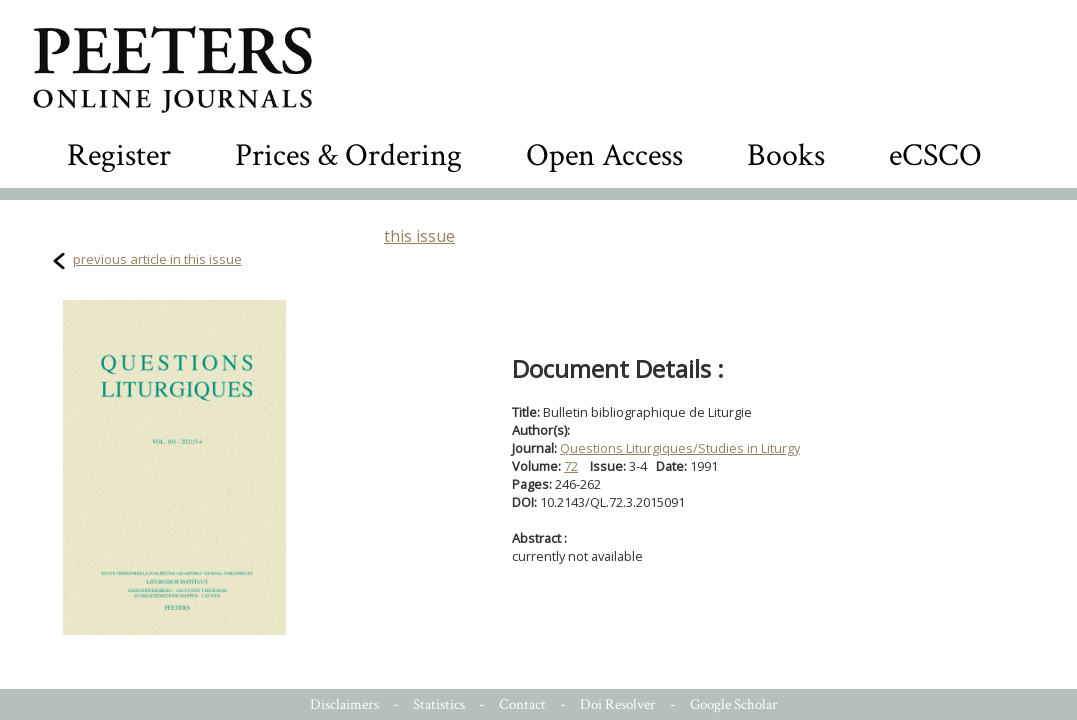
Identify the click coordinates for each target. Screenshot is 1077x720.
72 (571, 466)
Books (786, 155)
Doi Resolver (618, 704)
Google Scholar (734, 704)
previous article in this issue (157, 259)
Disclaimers (344, 704)
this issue (419, 236)
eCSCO (935, 155)
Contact (522, 704)
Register (119, 155)
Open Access (604, 155)
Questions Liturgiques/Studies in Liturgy (680, 448)
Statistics (439, 704)
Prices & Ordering (348, 155)
